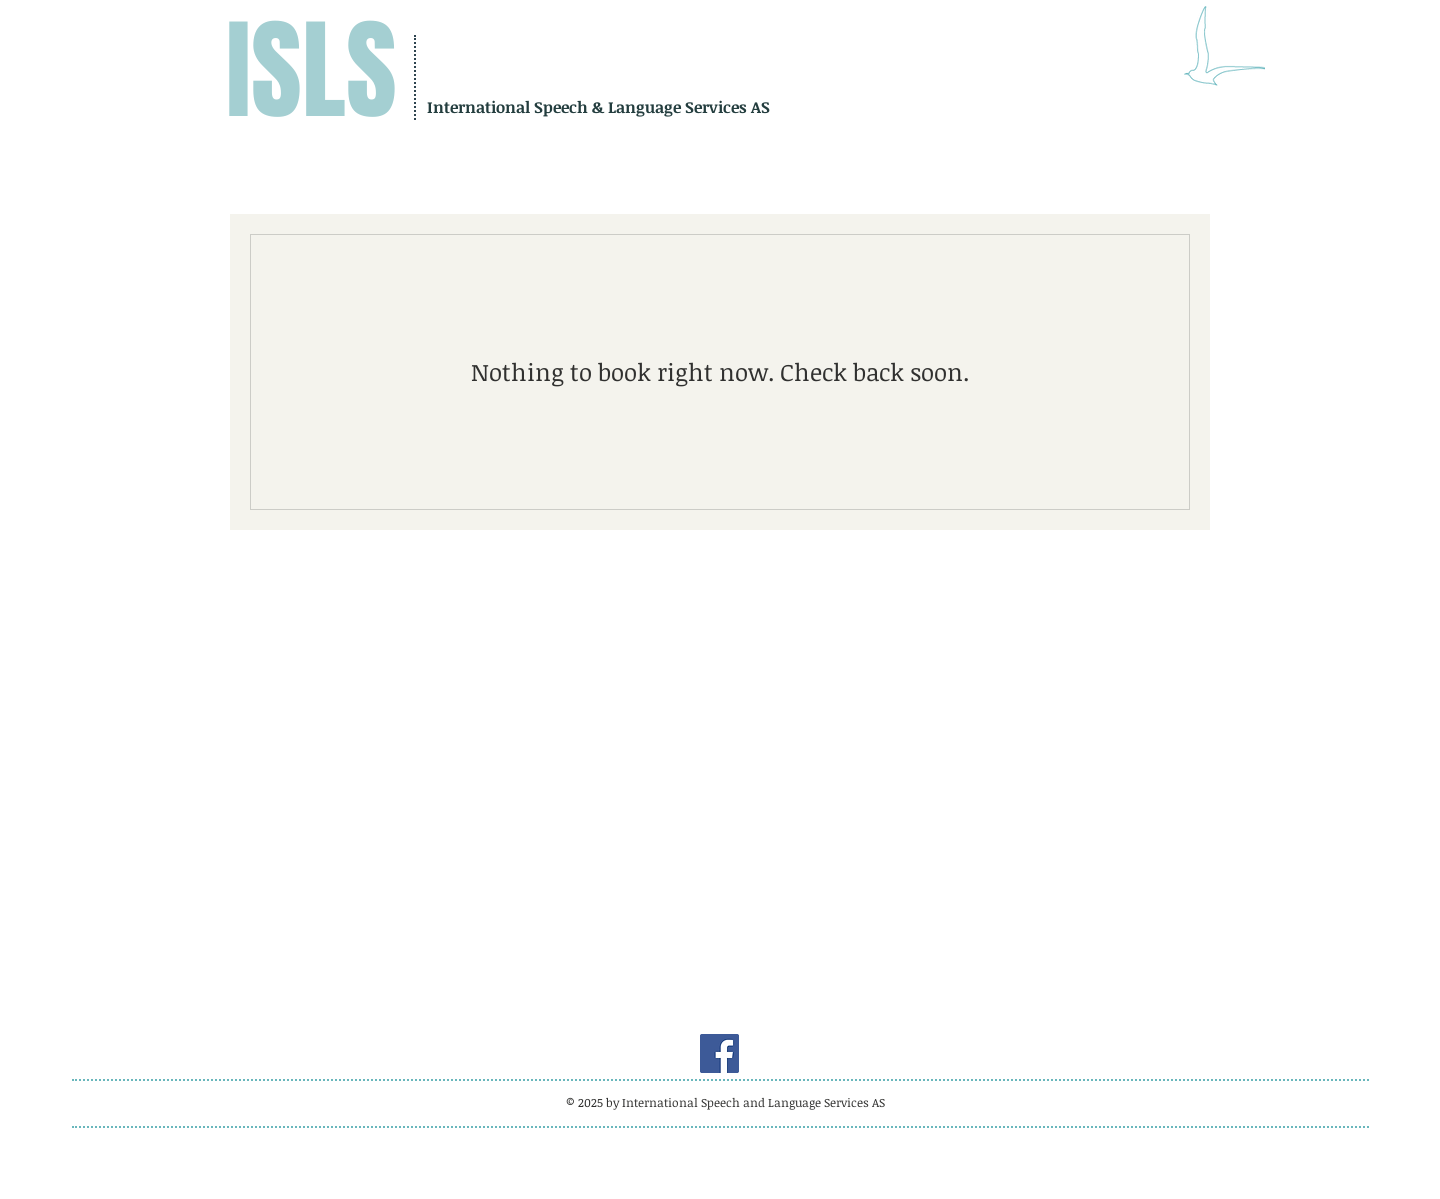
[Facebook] (719, 1053)
